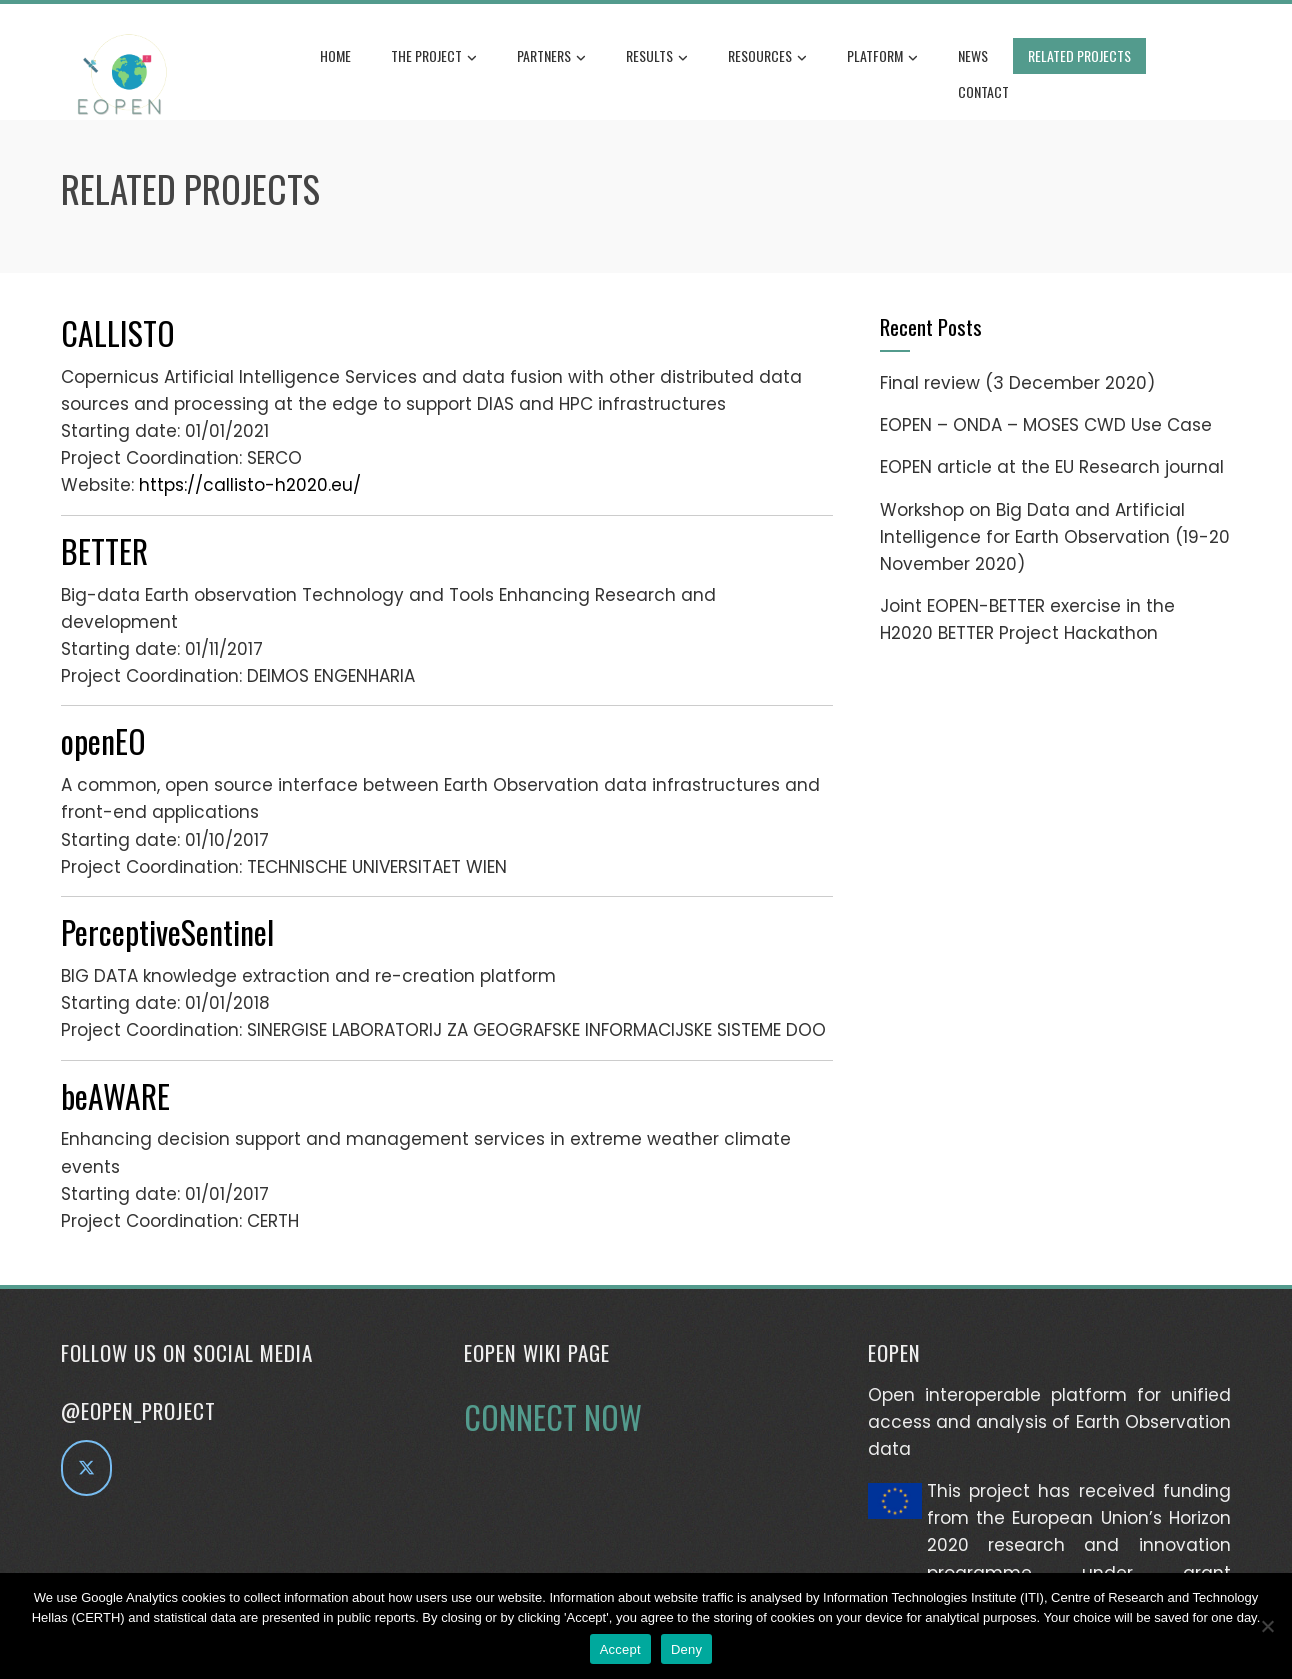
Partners (551, 57)
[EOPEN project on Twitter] (86, 1468)
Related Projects (1079, 55)
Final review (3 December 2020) (1017, 383)
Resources (767, 57)
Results (657, 57)
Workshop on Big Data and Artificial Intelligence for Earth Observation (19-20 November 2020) (1055, 537)
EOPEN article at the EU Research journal (1052, 467)
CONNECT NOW (553, 1416)
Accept (620, 1649)
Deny (686, 1649)
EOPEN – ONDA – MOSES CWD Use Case (1046, 425)
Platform (882, 57)
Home (335, 55)
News (973, 55)
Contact (983, 91)
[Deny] (1267, 1626)
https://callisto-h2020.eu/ (250, 485)
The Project (434, 57)
